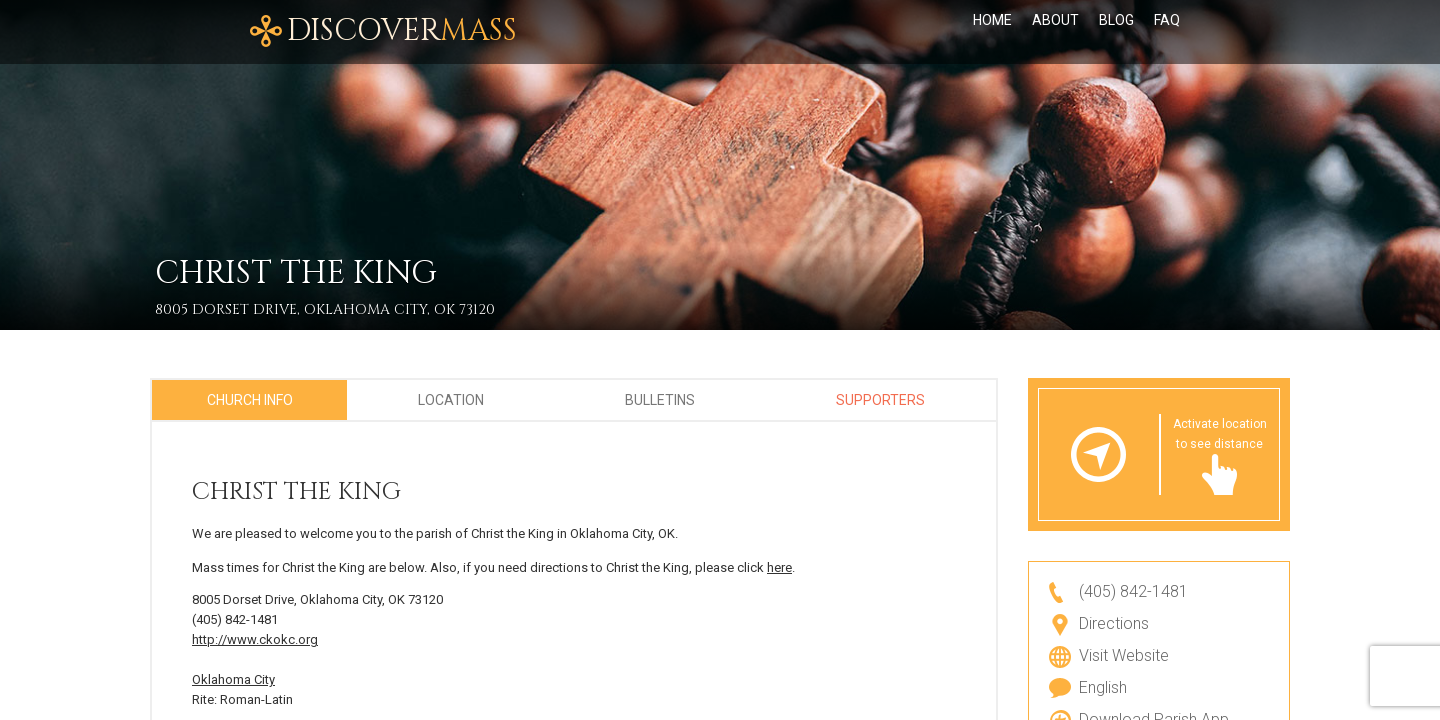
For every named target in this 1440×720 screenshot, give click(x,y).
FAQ (1167, 32)
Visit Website (1124, 655)
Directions (1114, 623)
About (1055, 32)
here (779, 567)
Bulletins (660, 400)
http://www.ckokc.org (255, 639)
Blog (1116, 32)
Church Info (250, 400)
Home (992, 32)
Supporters (880, 400)
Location (451, 400)
